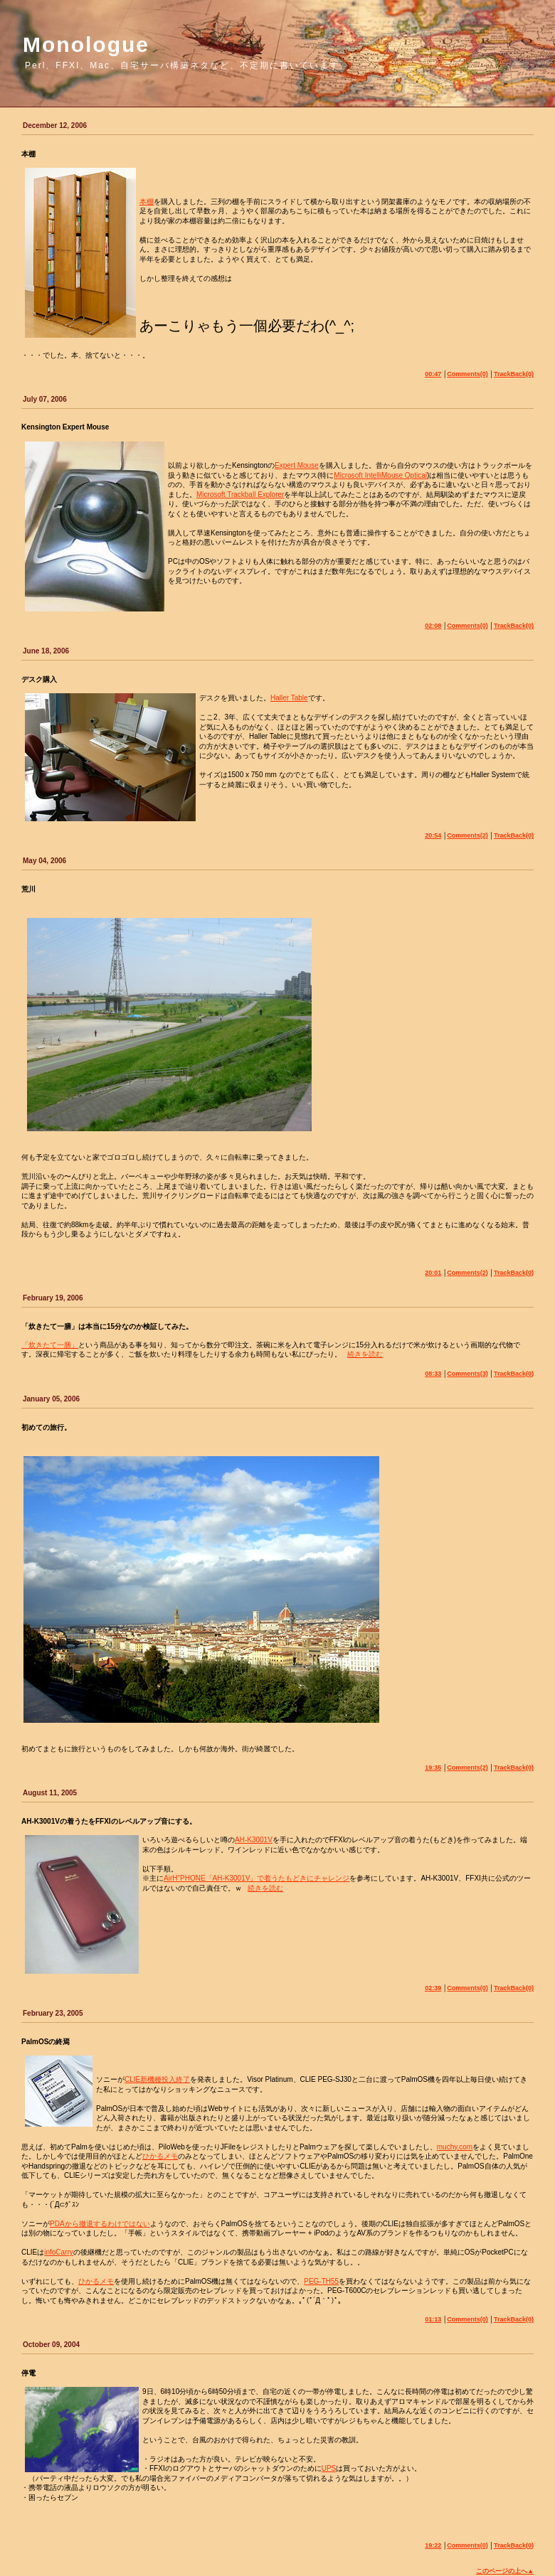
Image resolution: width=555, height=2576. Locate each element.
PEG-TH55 (321, 2281)
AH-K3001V (254, 1840)
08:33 (433, 1373)
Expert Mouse (297, 465)
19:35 (433, 1767)
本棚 (146, 201)
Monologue (86, 44)
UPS (329, 2468)
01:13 (433, 2319)
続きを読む (365, 1354)
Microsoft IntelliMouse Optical (380, 475)
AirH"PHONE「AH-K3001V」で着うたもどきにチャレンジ (256, 1878)
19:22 (433, 2545)
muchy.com (454, 2147)
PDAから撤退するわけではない (100, 2224)
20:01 (433, 1272)
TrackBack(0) (514, 374)
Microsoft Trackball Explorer (240, 494)
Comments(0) (467, 374)
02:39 (433, 1988)
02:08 (433, 625)
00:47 (433, 374)
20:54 (433, 835)
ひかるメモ (160, 2156)
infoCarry (58, 2252)
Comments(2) (467, 835)
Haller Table (289, 698)
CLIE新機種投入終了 (157, 2079)
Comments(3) (467, 1373)
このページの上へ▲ (505, 2571)
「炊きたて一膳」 (49, 1345)
